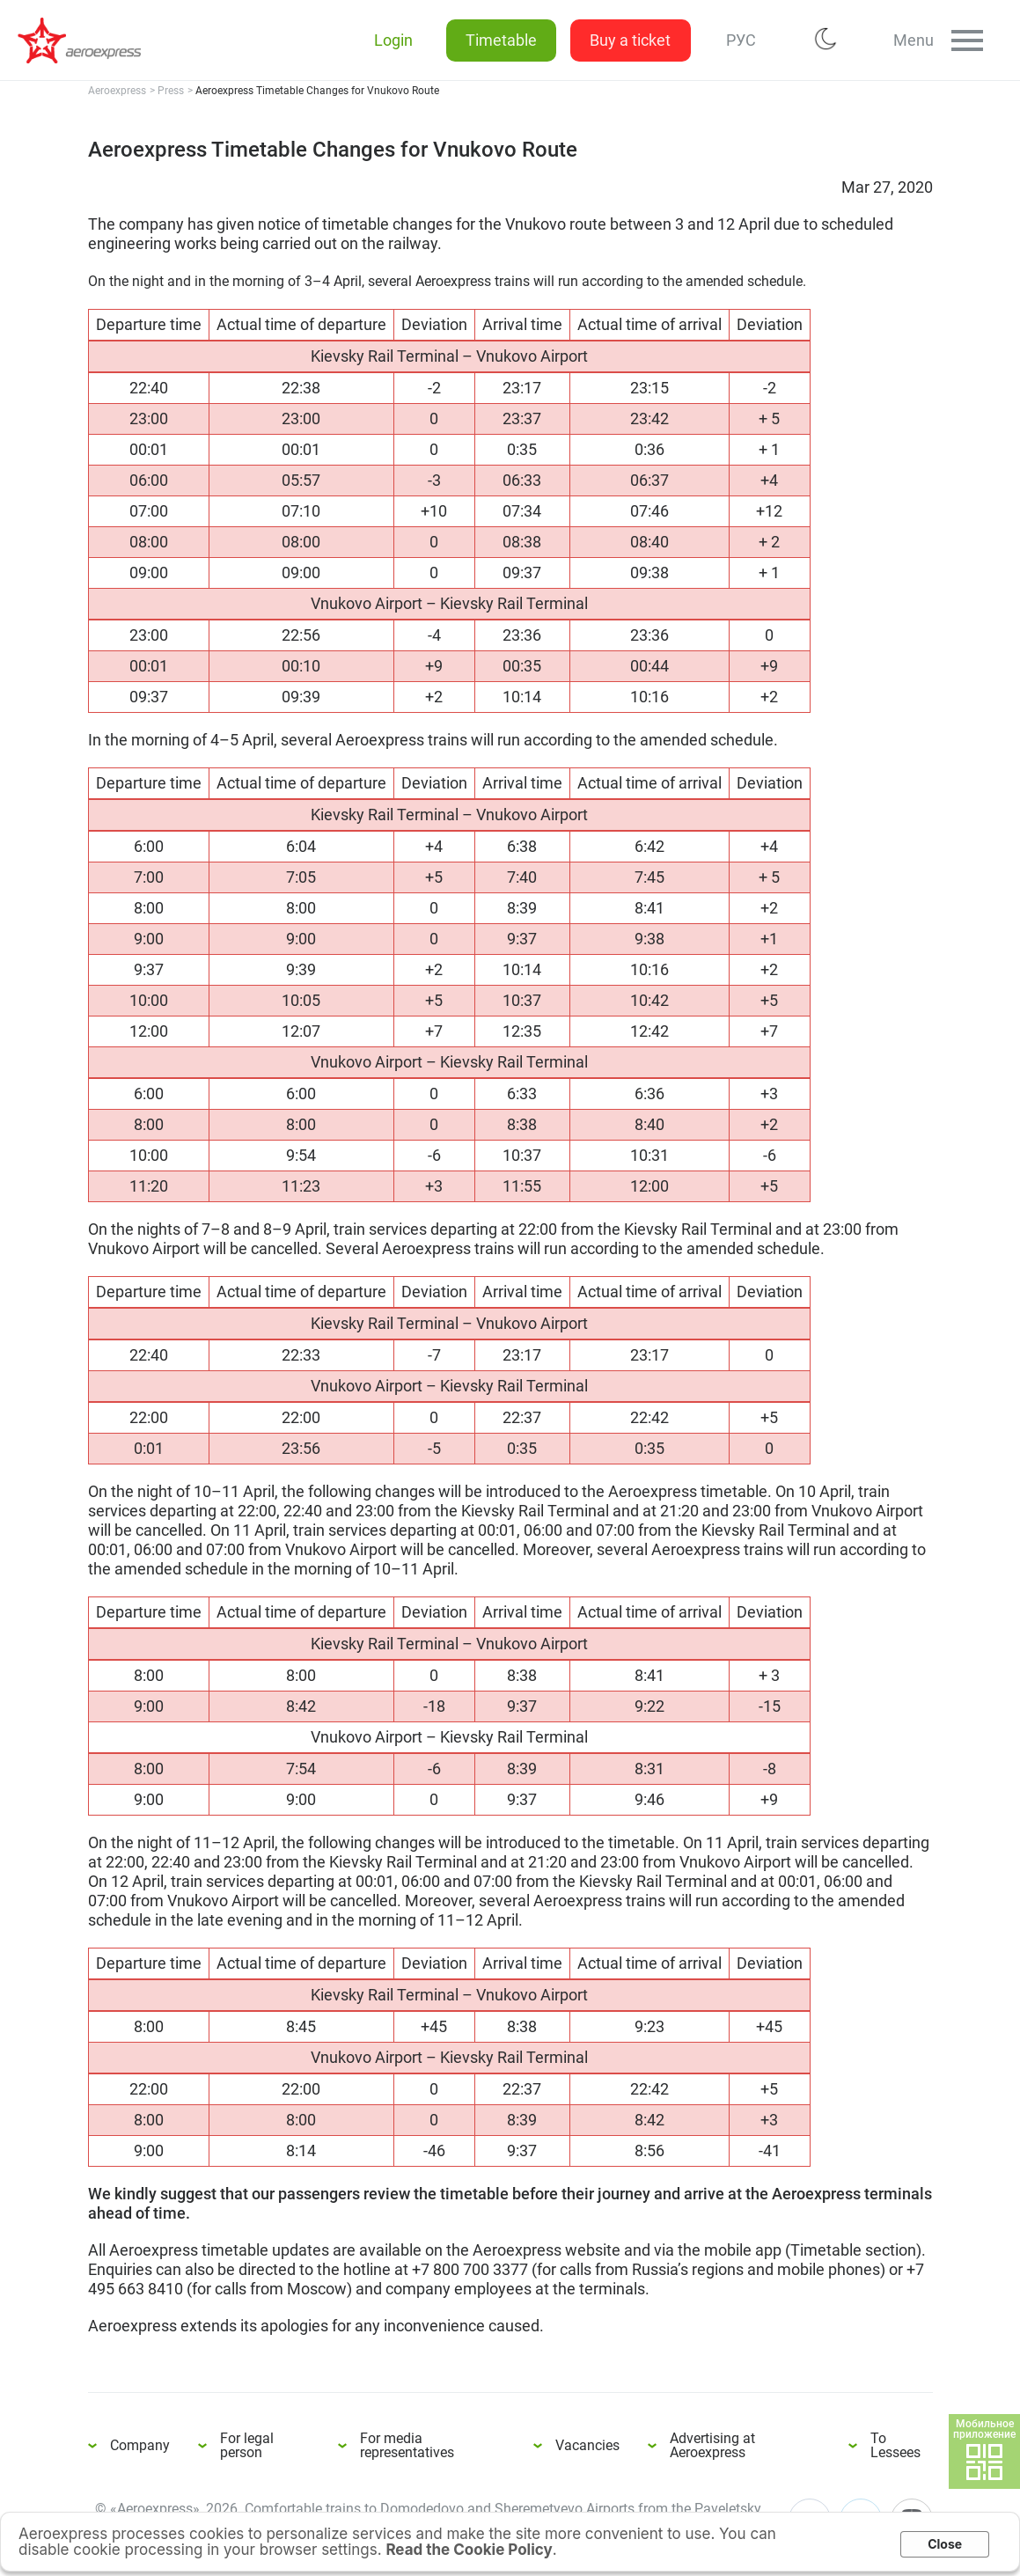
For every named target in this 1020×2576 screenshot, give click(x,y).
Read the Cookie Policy (468, 2549)
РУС (737, 40)
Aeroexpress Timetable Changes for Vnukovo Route (88, 40)
